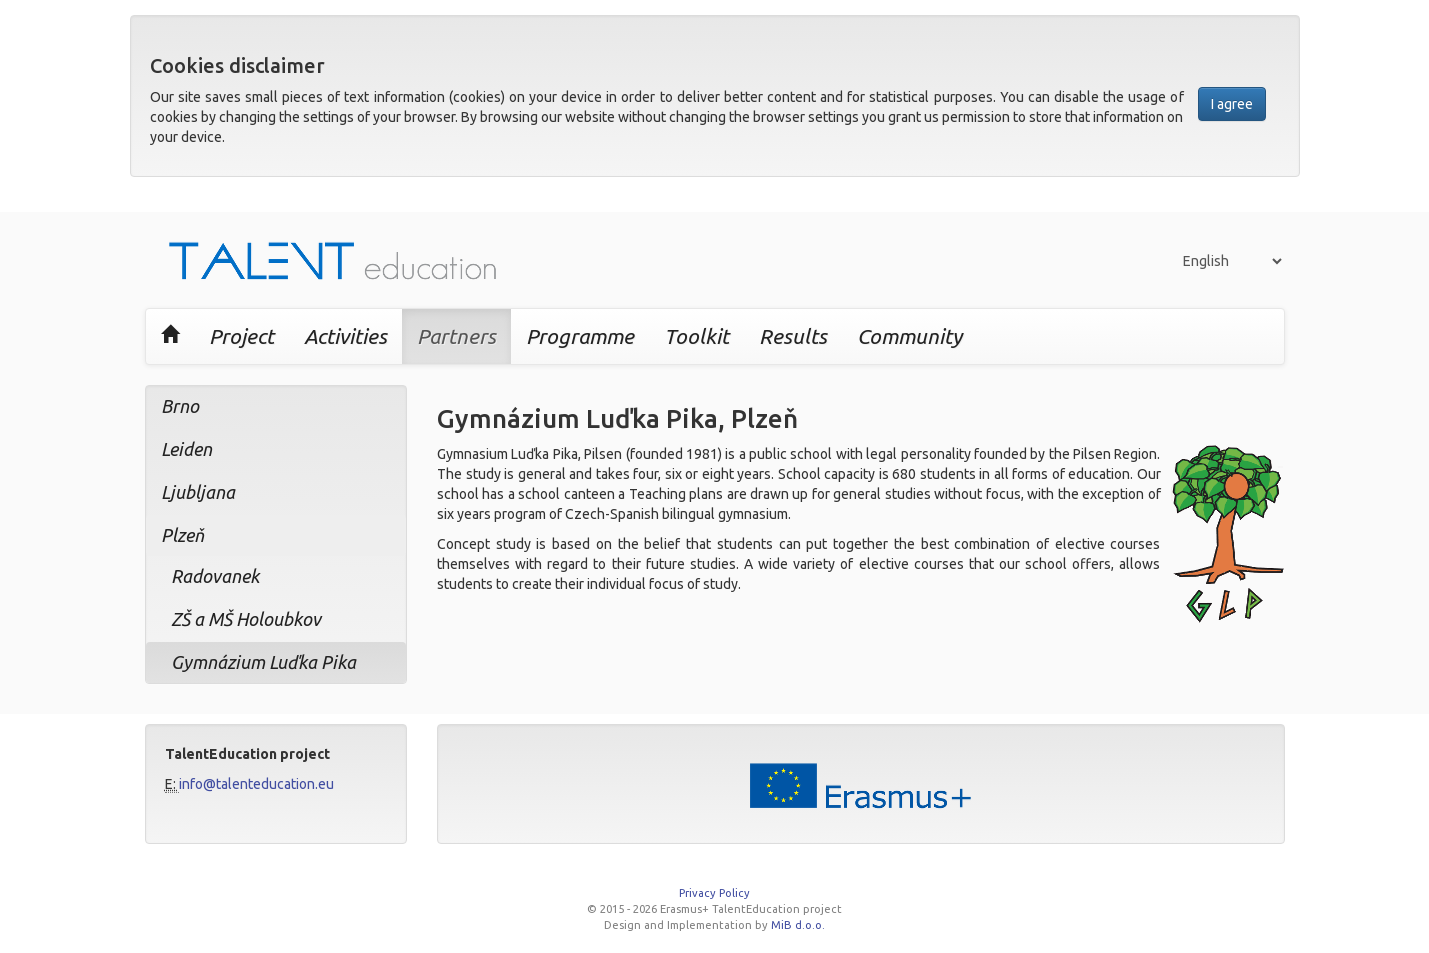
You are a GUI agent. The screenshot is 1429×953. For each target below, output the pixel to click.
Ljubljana (198, 492)
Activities (345, 336)
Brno (180, 406)
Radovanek (215, 576)
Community (909, 336)
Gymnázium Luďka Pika (263, 662)
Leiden (186, 449)
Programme (580, 336)
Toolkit (696, 336)
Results (793, 336)
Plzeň (182, 535)
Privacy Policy (714, 893)
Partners (456, 336)
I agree (1232, 104)
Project (241, 336)
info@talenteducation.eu (256, 784)
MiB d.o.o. (798, 925)
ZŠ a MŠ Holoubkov (246, 619)
